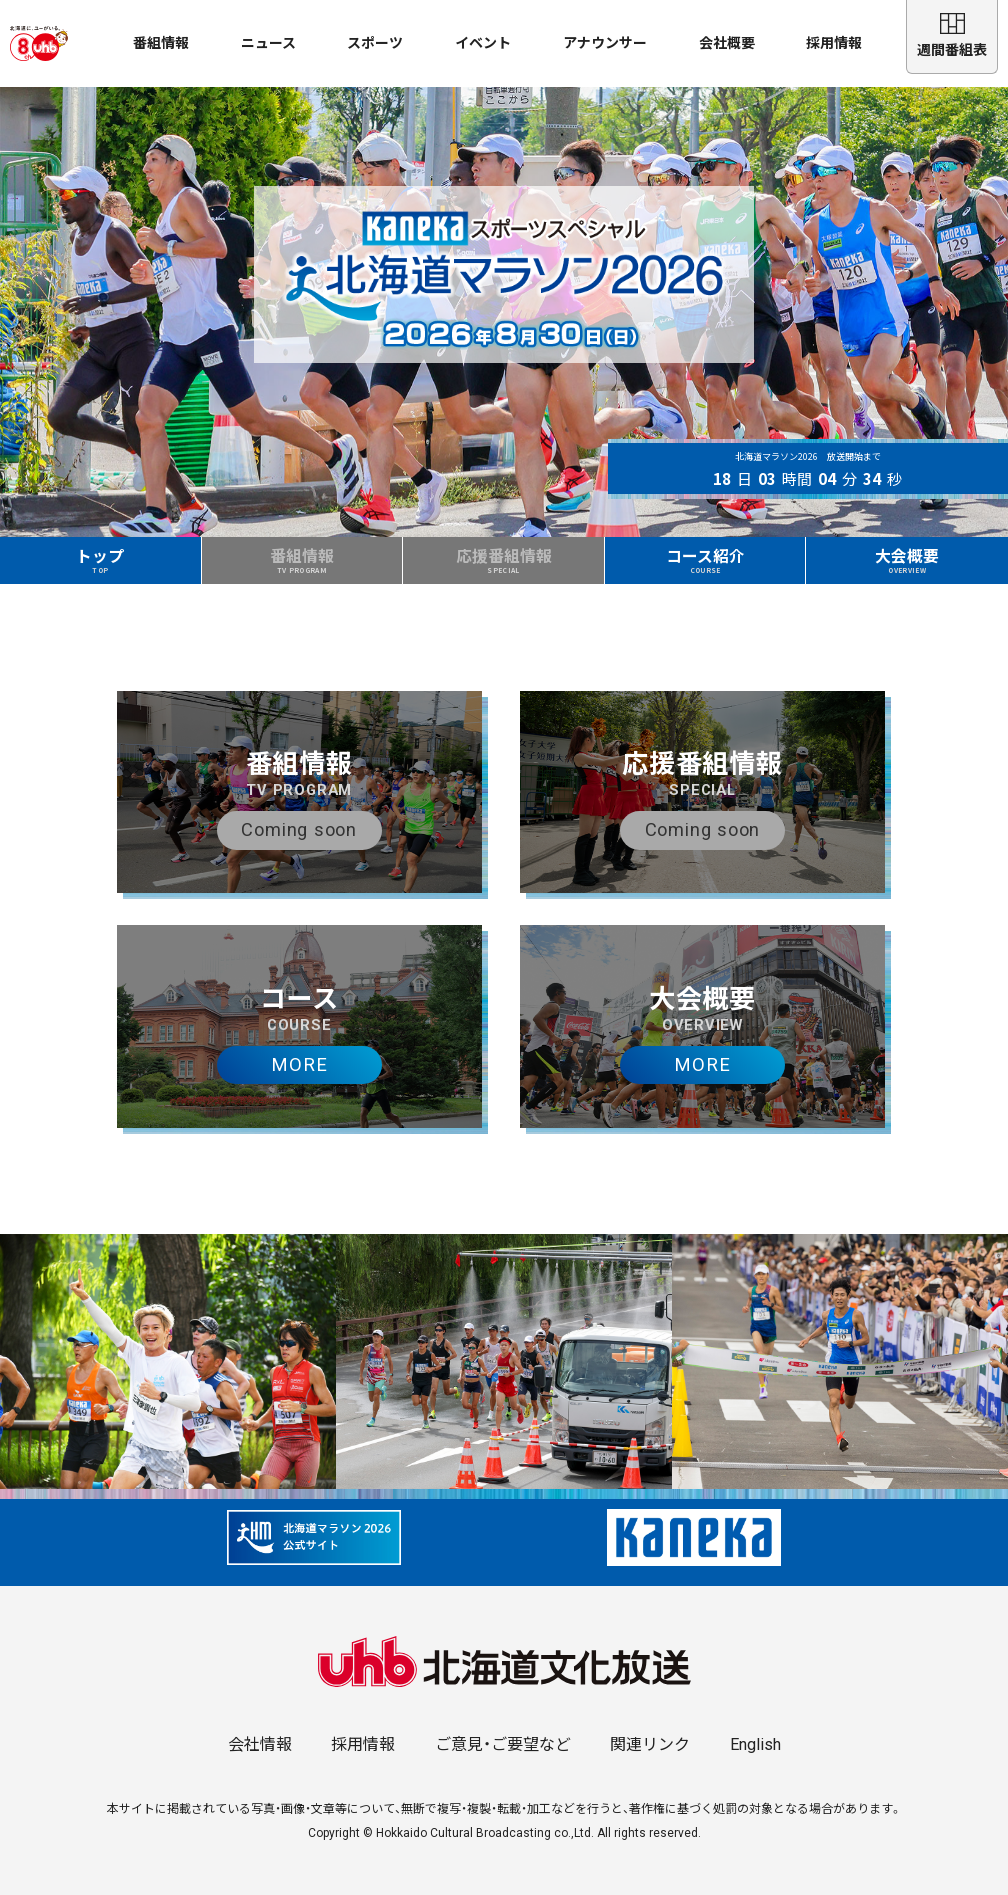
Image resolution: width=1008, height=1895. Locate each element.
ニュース (268, 43)
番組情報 (161, 43)
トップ (101, 559)
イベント (483, 43)
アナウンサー (605, 43)
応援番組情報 (504, 559)
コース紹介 (705, 559)
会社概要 (727, 43)
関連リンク (650, 1744)
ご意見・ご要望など (503, 1744)
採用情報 (834, 43)
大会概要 (907, 559)
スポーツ (375, 43)
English (755, 1744)
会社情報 (260, 1744)
